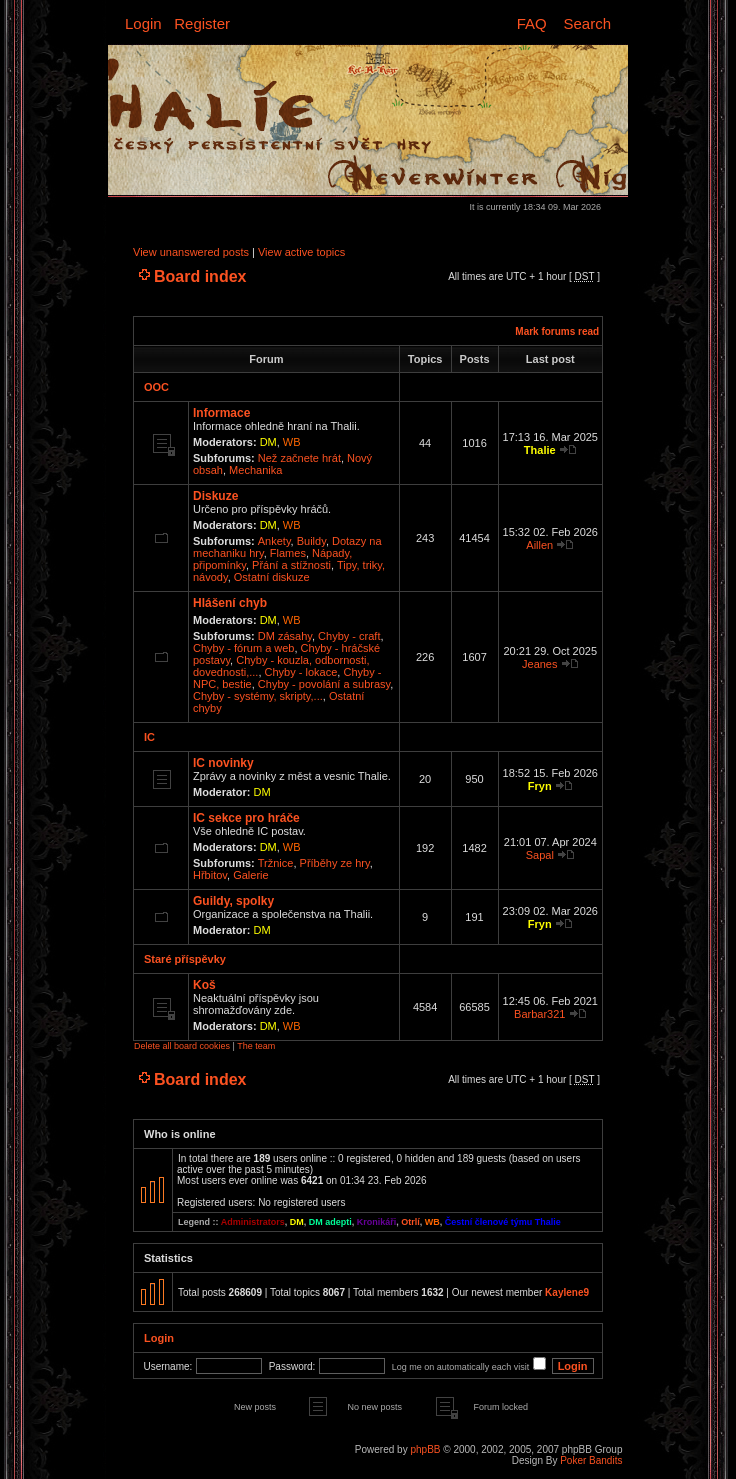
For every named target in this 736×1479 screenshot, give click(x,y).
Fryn (540, 786)
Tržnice (276, 863)
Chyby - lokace (301, 672)
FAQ (532, 23)
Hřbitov (210, 875)
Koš (204, 985)
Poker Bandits (591, 1460)
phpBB (425, 1449)
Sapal (540, 855)
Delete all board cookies (182, 1046)
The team (256, 1046)
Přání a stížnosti (291, 565)
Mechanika (255, 470)
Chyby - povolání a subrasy (324, 684)
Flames (288, 553)
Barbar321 (539, 1014)
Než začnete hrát (299, 458)
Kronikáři (377, 1222)
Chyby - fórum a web (243, 648)
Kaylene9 (567, 1292)
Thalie (540, 450)
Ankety (274, 541)
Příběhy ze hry (335, 863)
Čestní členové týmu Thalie (503, 1222)
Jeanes (539, 664)
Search (587, 23)
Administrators (253, 1222)
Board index (200, 276)
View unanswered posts (191, 252)
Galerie (250, 875)
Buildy (311, 541)
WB (292, 442)
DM (268, 442)
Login (143, 23)
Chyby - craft (349, 636)
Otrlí (410, 1222)
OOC (156, 387)
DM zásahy (285, 636)
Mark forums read (557, 331)
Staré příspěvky (185, 959)
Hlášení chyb (230, 603)
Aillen (539, 545)
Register (202, 23)
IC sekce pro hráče (246, 818)
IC (149, 737)
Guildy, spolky (233, 901)
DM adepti (330, 1222)
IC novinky (223, 763)
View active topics (301, 252)
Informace (221, 413)
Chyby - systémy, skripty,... (258, 696)
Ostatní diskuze (272, 577)
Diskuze (215, 496)
